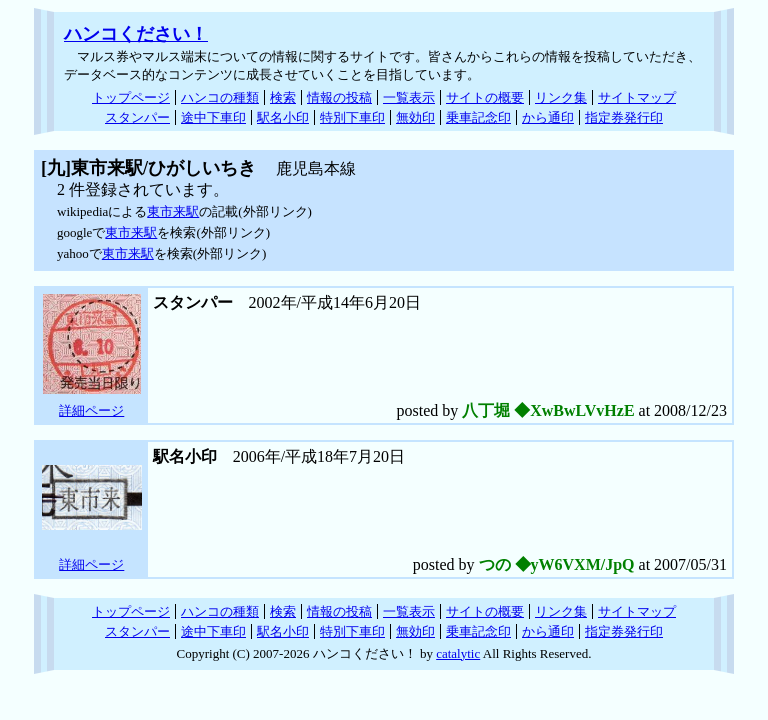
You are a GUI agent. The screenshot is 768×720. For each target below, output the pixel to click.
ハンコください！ (136, 34)
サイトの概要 (485, 97)
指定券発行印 (624, 117)
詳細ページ (91, 410)
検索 (283, 97)
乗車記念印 (478, 117)
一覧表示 (409, 97)
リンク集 (561, 97)
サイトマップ (637, 97)
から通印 (548, 117)
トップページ (131, 97)
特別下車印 (352, 117)
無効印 (415, 117)
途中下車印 (213, 117)
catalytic (458, 653)
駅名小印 (283, 117)
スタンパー (137, 117)
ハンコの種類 (220, 97)
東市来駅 (173, 211)
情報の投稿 (339, 97)
